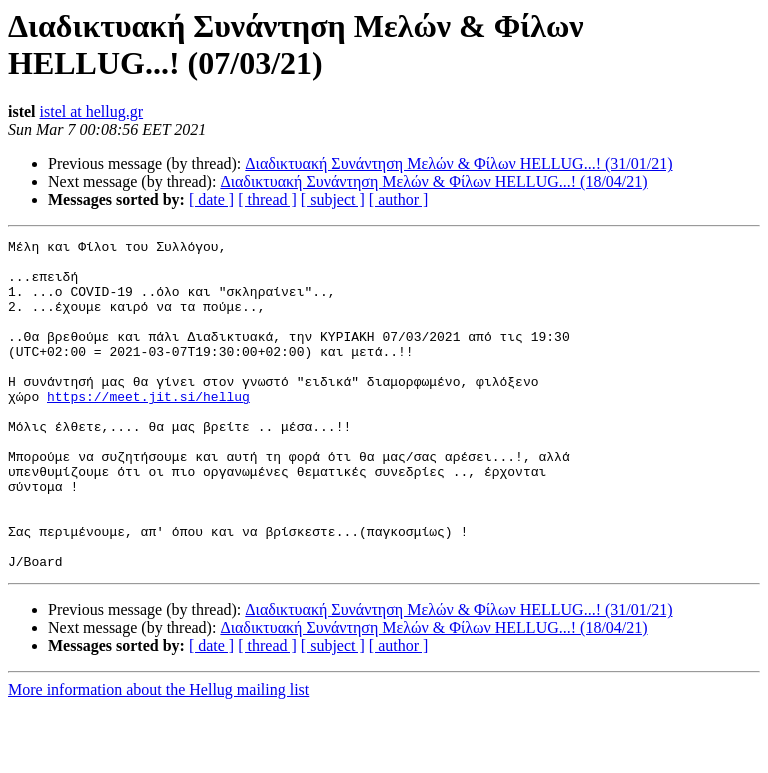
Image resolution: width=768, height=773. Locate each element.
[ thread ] (267, 199)
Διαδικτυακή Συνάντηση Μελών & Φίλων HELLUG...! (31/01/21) (458, 163)
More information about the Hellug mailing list (158, 755)
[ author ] (399, 199)
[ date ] (211, 199)
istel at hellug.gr (92, 111)
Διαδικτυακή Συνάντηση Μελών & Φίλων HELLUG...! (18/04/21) (433, 181)
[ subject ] (333, 199)
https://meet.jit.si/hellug (148, 429)
